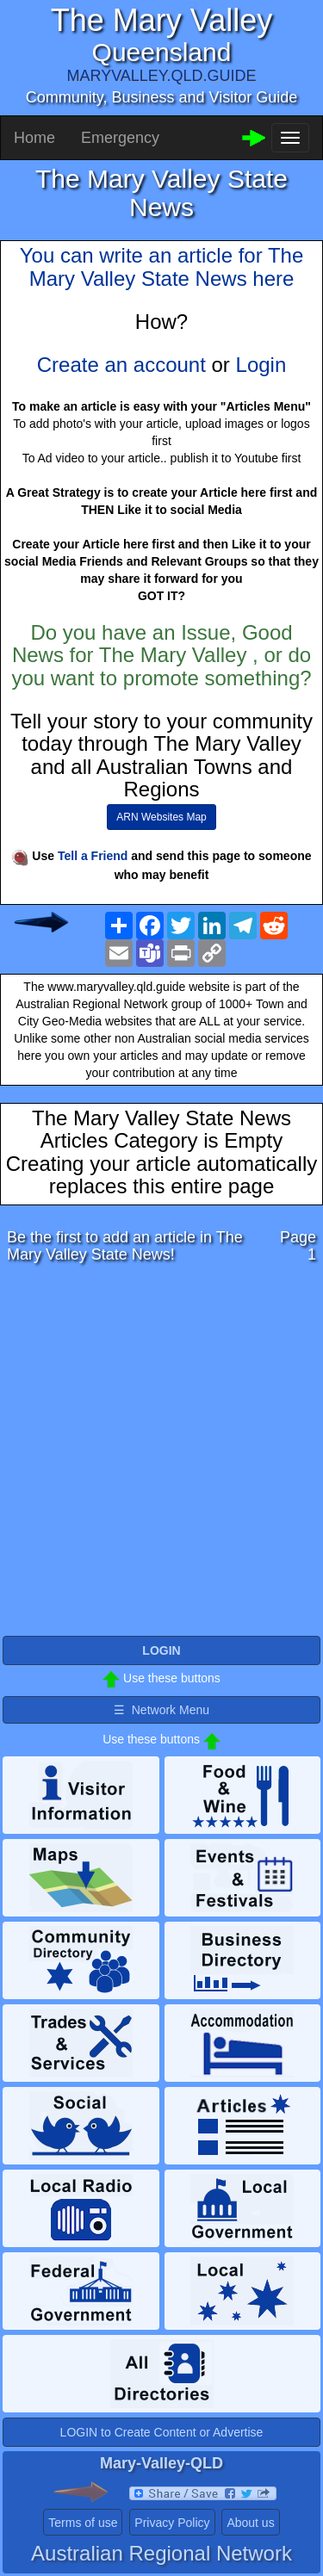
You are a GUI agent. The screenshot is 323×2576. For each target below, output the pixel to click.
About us (250, 2523)
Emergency (120, 137)
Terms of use (82, 2523)
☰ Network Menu (161, 1710)
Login (261, 364)
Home (34, 137)
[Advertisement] (161, 1454)
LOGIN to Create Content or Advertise (162, 2432)
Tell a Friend (92, 856)
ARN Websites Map (161, 817)
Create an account (121, 364)
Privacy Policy (171, 2523)
